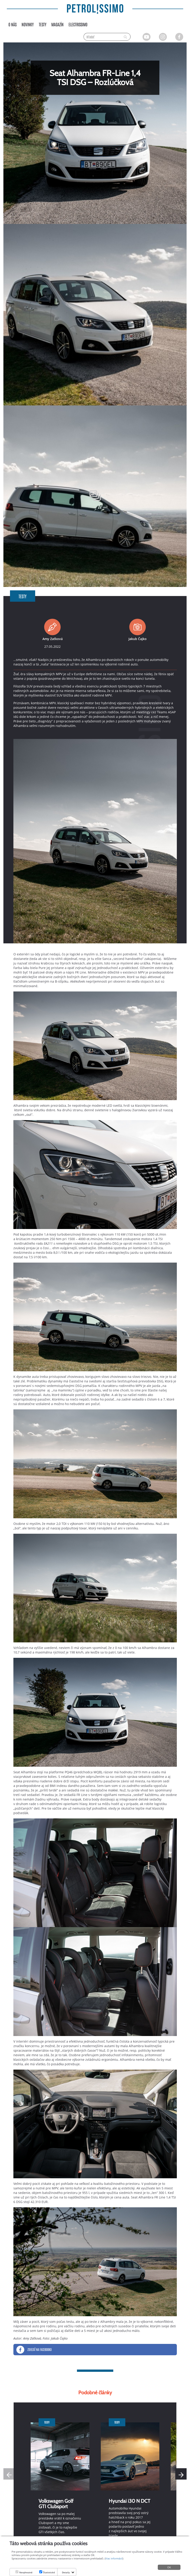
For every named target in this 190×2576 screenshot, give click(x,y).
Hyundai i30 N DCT (129, 2501)
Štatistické (49, 2572)
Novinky (28, 24)
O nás (12, 24)
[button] (181, 2474)
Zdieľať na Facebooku (34, 2349)
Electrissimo (78, 24)
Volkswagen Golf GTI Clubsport (56, 2504)
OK (169, 2567)
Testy (42, 24)
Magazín (57, 24)
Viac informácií (114, 2558)
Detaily (66, 2572)
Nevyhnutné (25, 2572)
